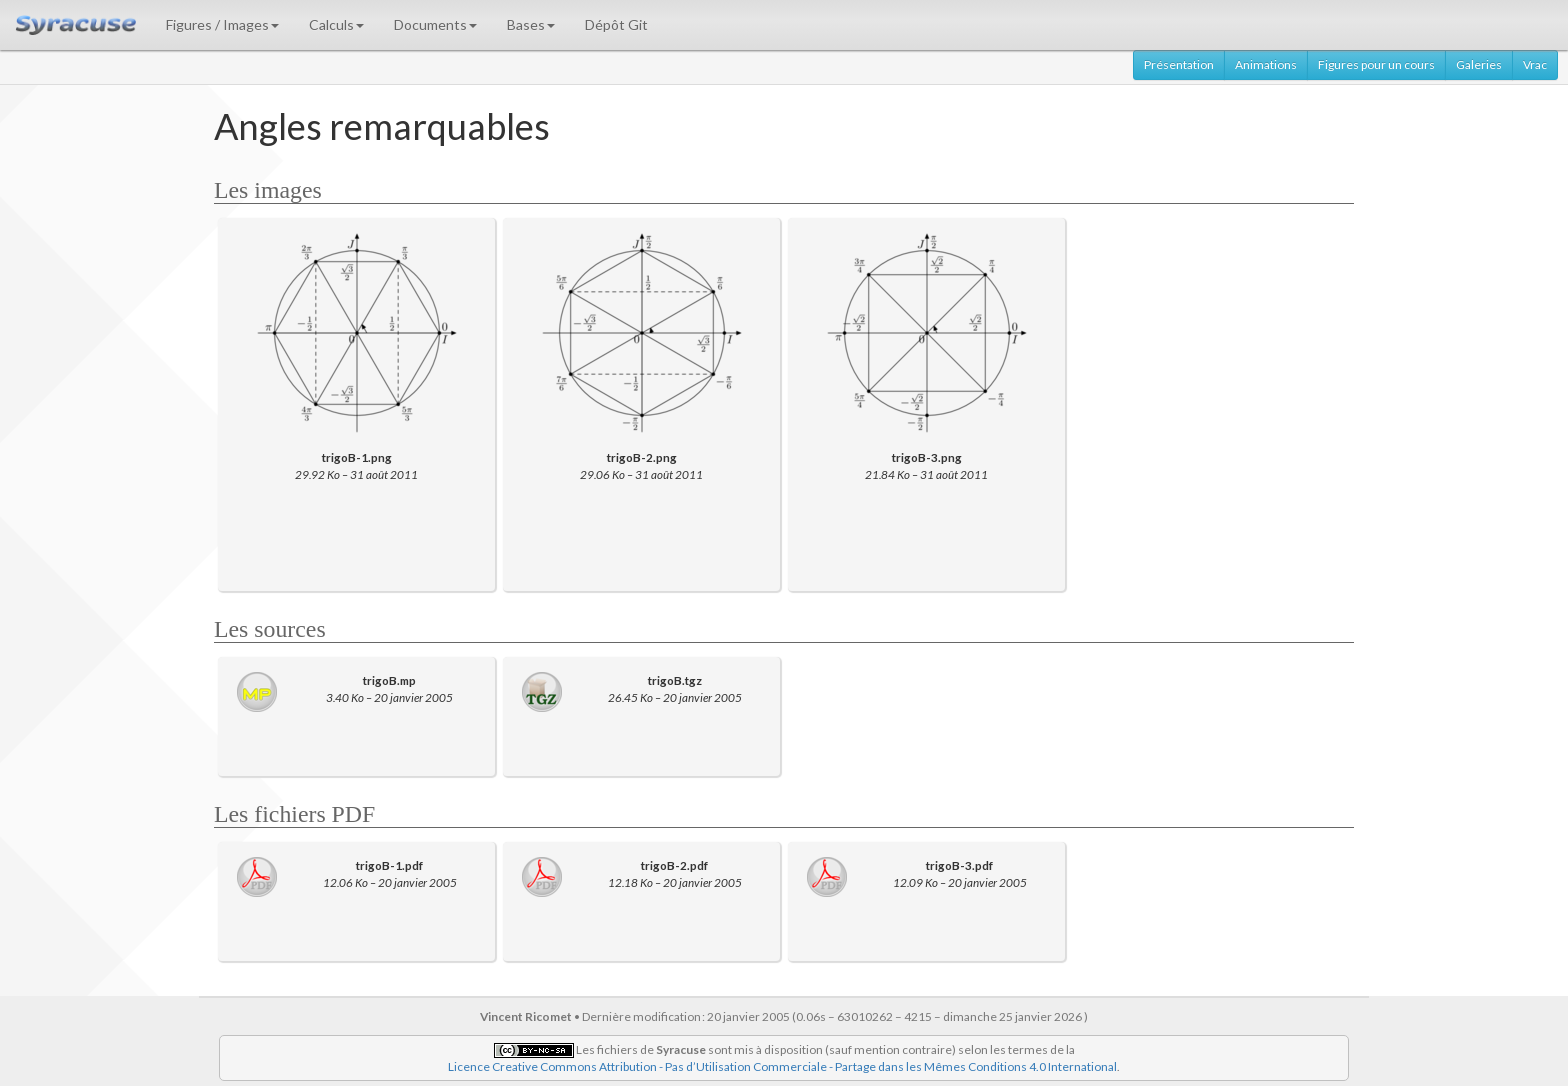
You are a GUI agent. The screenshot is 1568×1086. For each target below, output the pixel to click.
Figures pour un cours (1376, 64)
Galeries (1479, 64)
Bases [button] (531, 24)
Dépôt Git (616, 24)
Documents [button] (435, 24)
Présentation (1179, 64)
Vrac (1535, 64)
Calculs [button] (336, 24)
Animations (1266, 64)
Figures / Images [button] (222, 24)
